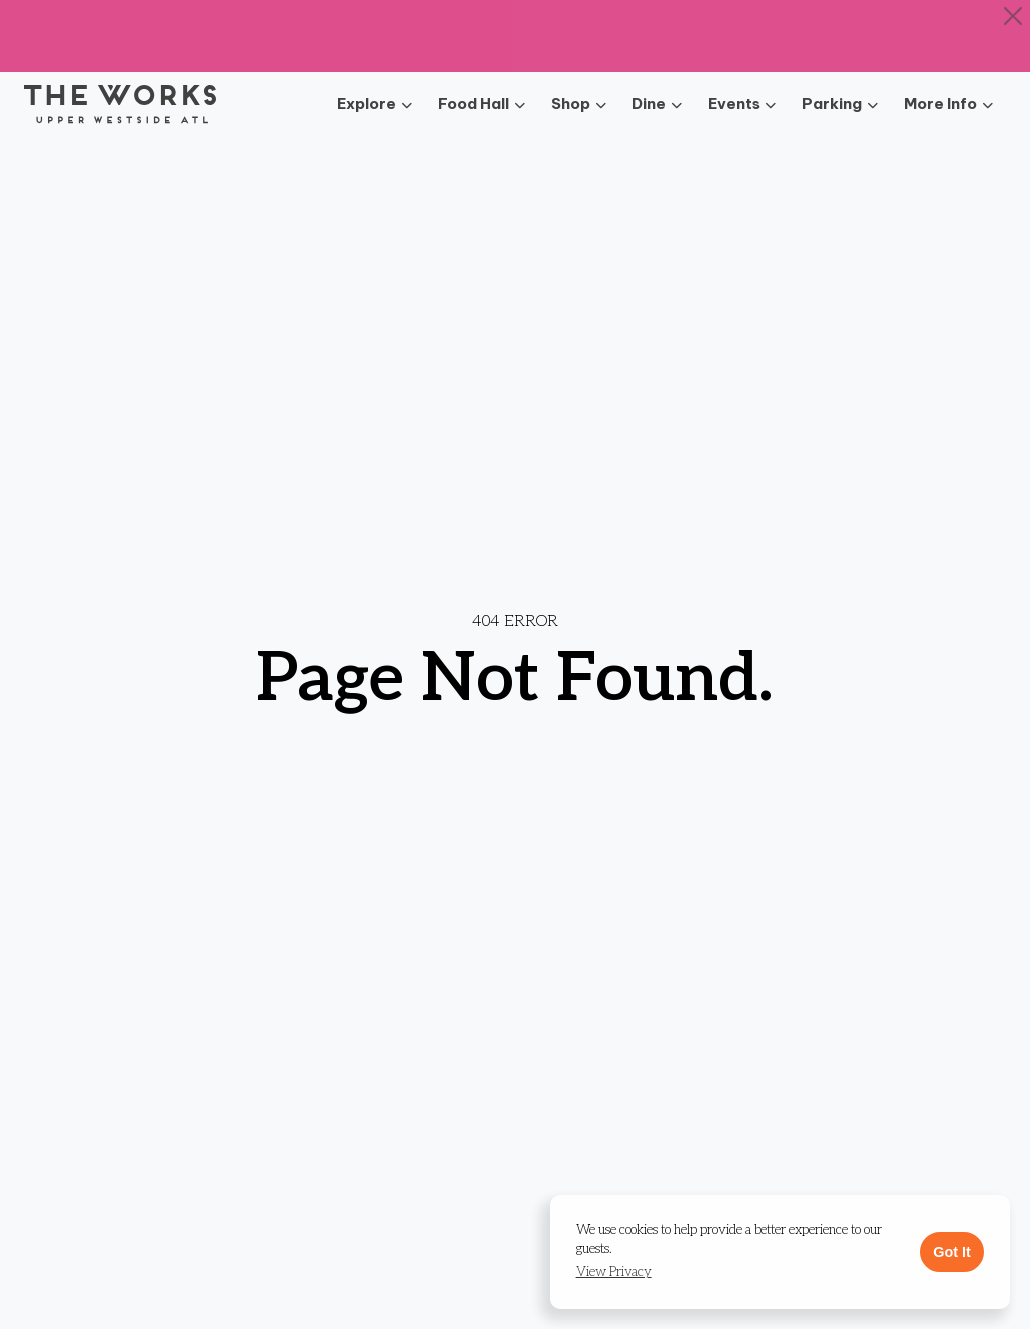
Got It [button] (952, 1252)
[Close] (1014, 16)
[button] (614, 1272)
